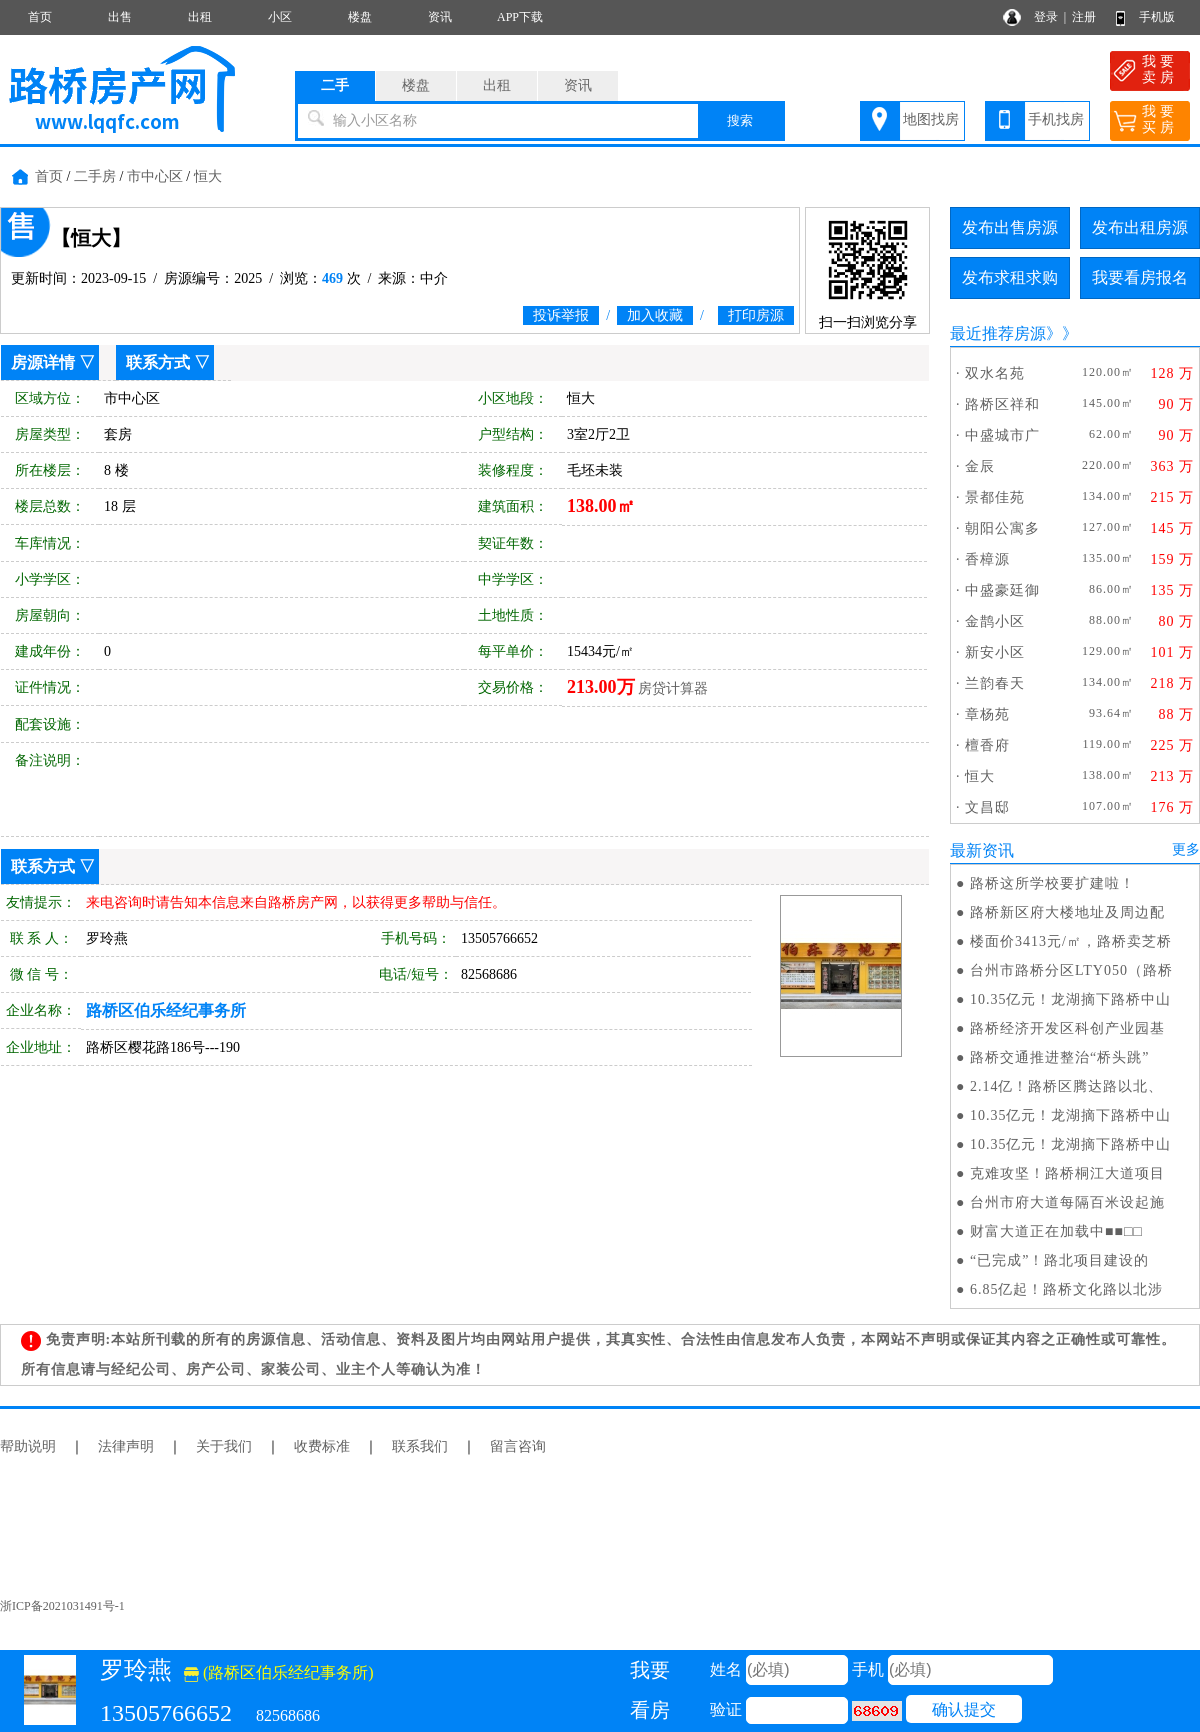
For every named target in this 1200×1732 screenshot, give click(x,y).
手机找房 (1056, 119)
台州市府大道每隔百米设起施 (1067, 1202)
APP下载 (520, 17)
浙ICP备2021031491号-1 (62, 1606)
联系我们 (420, 1446)
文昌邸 (987, 807)
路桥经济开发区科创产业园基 (1067, 1028)
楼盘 (360, 17)
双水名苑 (995, 373)
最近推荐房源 (998, 333)
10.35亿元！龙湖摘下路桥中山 (1071, 999)
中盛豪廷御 (1002, 590)
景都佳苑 (995, 497)
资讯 (440, 17)
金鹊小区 (995, 621)
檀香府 (987, 745)
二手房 (95, 176)
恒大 (208, 176)
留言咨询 (518, 1446)
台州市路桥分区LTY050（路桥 (1071, 970)
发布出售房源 (1010, 227)
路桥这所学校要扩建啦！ (1052, 883)
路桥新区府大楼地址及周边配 (1067, 912)
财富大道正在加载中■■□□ (1056, 1231)
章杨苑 (987, 714)
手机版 (1157, 17)
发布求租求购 (1010, 277)
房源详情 (43, 362)
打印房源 (756, 315)
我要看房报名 (1140, 277)
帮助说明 (28, 1446)
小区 (280, 17)
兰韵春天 (995, 683)
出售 (120, 17)
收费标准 (322, 1446)
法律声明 (126, 1446)
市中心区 (155, 176)
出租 (200, 17)
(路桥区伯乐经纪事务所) (279, 1672)
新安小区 (995, 652)
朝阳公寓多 (1002, 528)
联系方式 (158, 362)
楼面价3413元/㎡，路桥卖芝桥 (1071, 941)
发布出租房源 (1140, 227)
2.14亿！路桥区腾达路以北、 (1067, 1086)
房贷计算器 (673, 688)
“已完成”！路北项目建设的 (1059, 1260)
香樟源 (987, 559)
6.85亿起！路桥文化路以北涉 (1067, 1289)
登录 (1046, 17)
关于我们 (224, 1446)
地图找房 (931, 119)
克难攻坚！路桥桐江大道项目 (1067, 1173)
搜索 (740, 120)
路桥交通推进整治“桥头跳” (1059, 1057)
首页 (40, 17)
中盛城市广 (1002, 435)
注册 (1084, 17)
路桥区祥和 (1002, 404)
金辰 (980, 466)
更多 (1186, 849)
